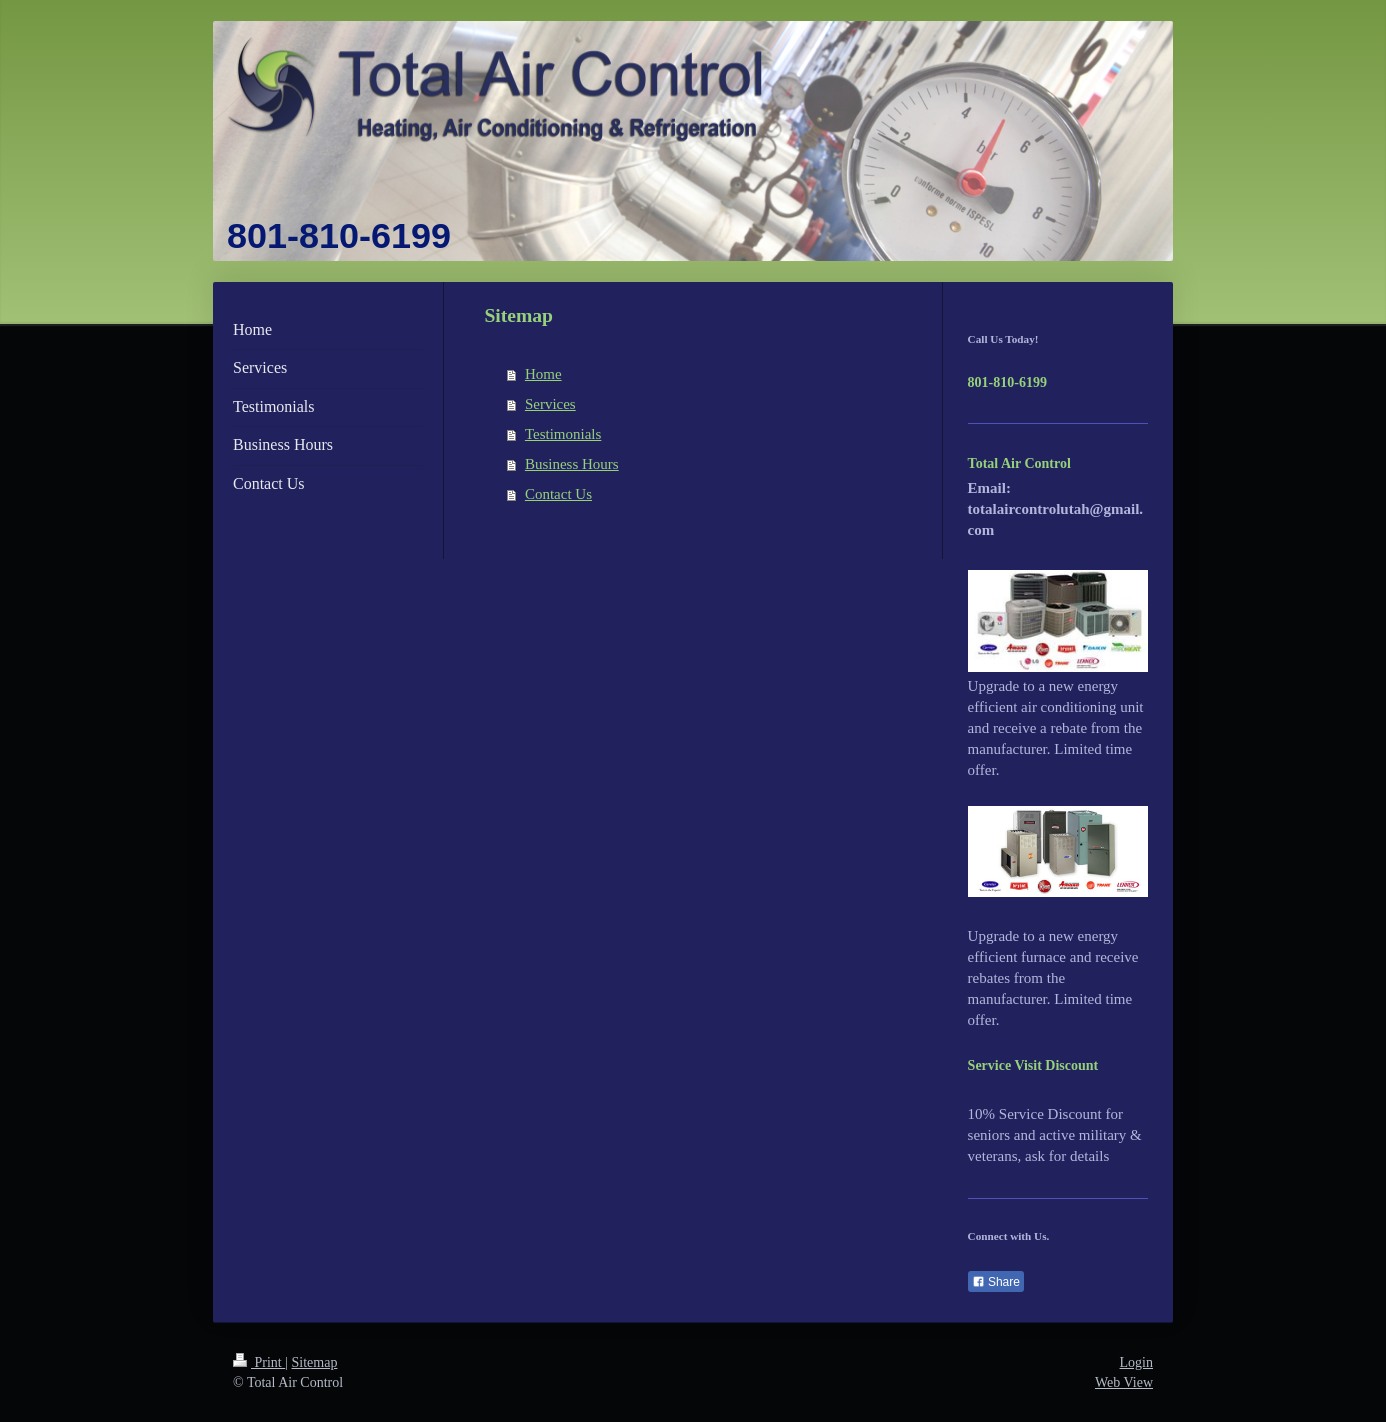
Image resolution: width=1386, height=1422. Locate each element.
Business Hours (572, 464)
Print (259, 1362)
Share (996, 1282)
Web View (1124, 1382)
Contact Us (558, 494)
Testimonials (563, 434)
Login (1136, 1362)
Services (550, 404)
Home (543, 374)
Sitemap (315, 1362)
